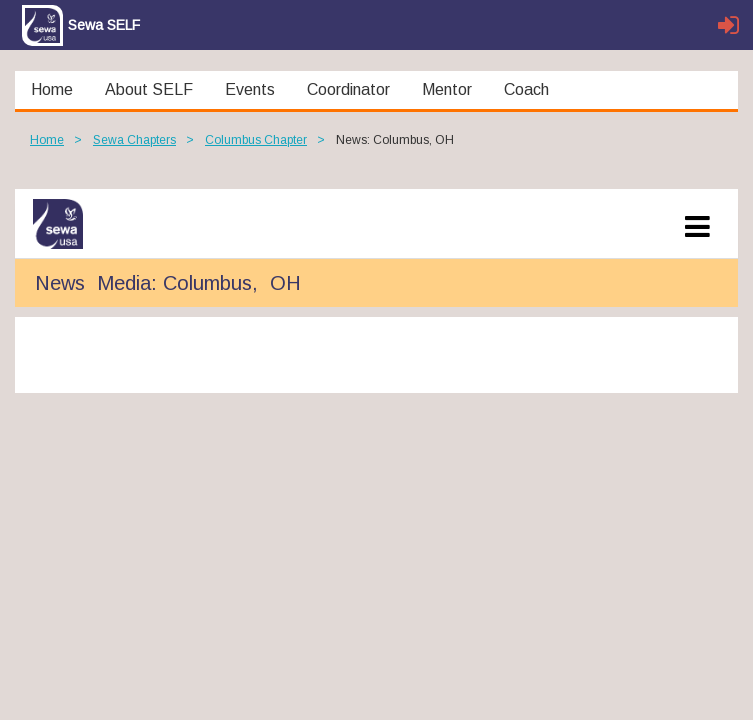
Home (47, 140)
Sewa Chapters (134, 140)
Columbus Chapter (256, 140)
